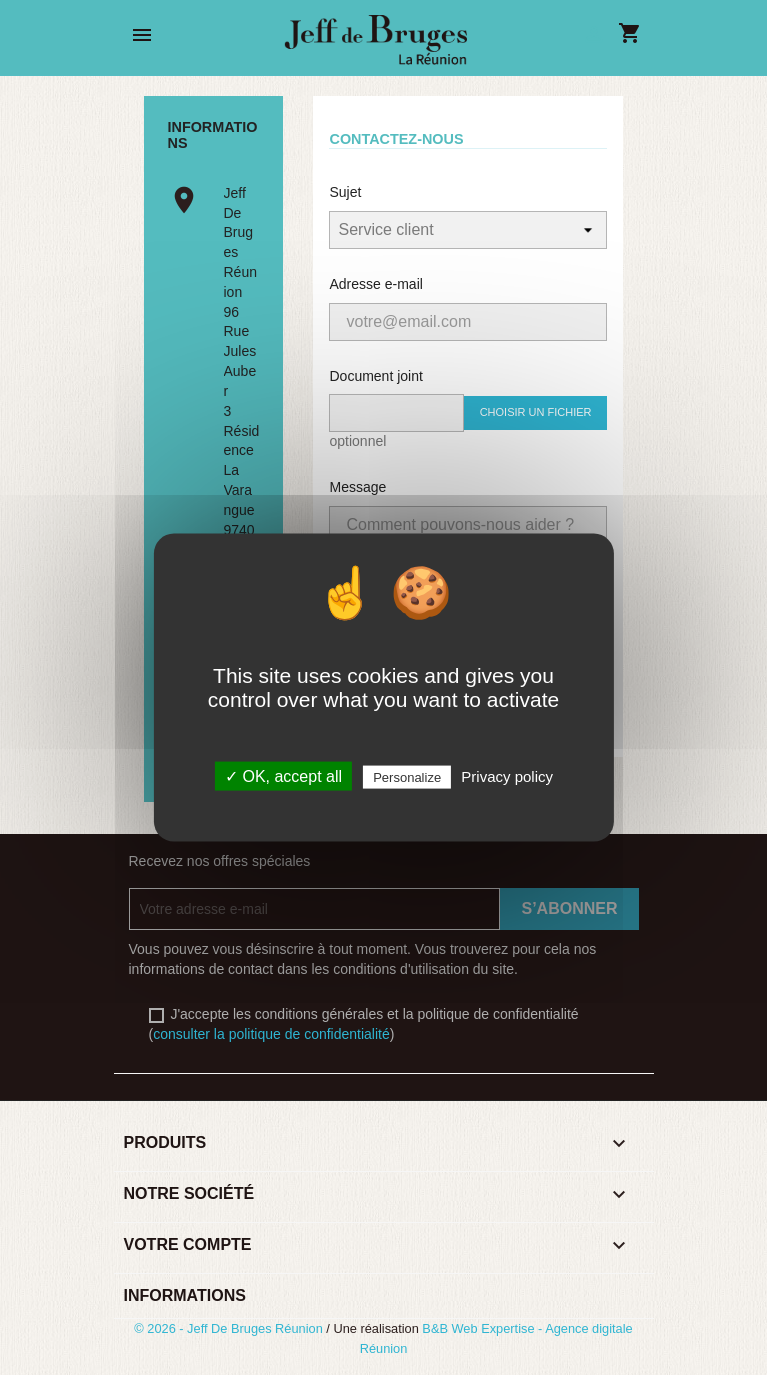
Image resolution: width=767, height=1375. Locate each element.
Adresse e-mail (375, 284)
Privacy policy (507, 776)
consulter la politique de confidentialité (271, 1034)
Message (357, 487)
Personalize (407, 777)
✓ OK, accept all (283, 776)
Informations (185, 1295)
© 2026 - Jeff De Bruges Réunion (230, 1328)
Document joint (375, 376)
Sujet (345, 192)
